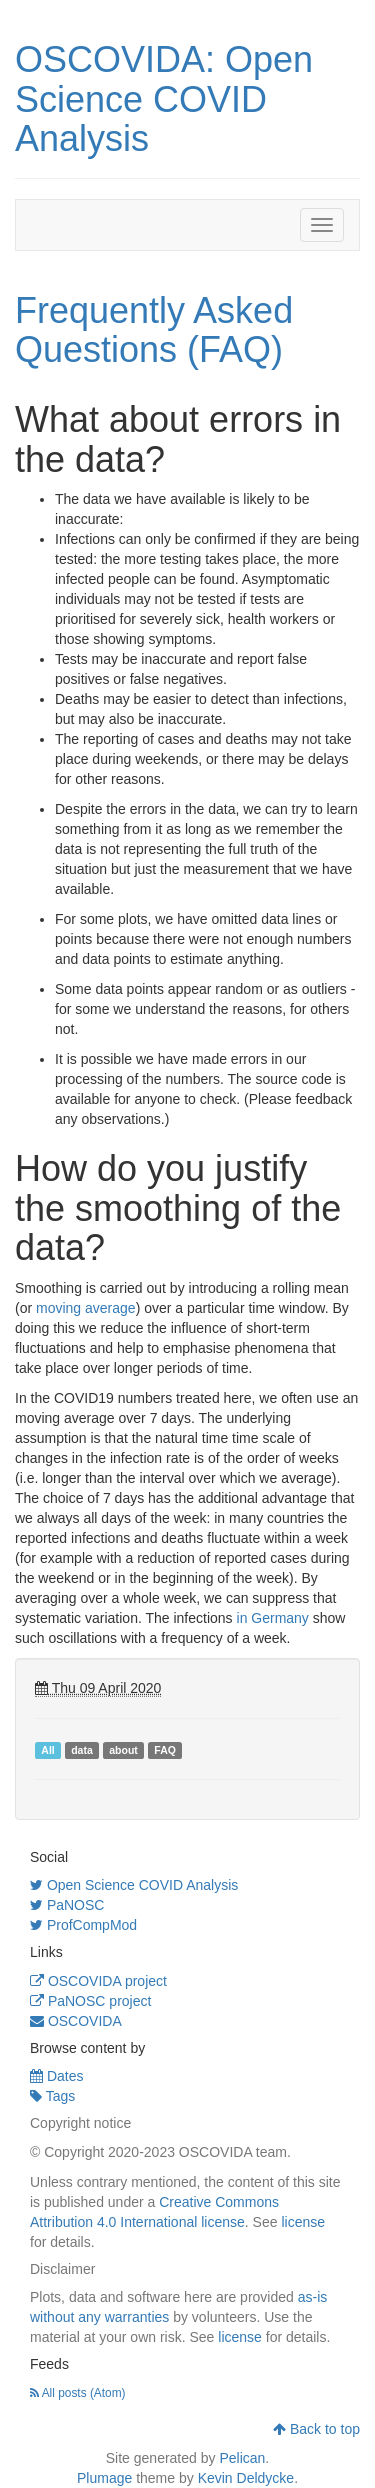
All (47, 1750)
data (82, 1750)
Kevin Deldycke (246, 2478)
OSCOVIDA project (98, 1981)
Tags (52, 2096)
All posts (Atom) (78, 2393)
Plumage (104, 2478)
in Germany (273, 1618)
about (123, 1750)
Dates (56, 2076)
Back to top (316, 2429)
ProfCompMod (83, 1925)
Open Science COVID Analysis (134, 1885)
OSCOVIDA (76, 2021)
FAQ (165, 1750)
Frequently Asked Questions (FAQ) (154, 330)
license (303, 2222)
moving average (86, 1308)
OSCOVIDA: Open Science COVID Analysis (164, 99)
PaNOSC (67, 1905)
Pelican (242, 2458)
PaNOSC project (90, 2001)
